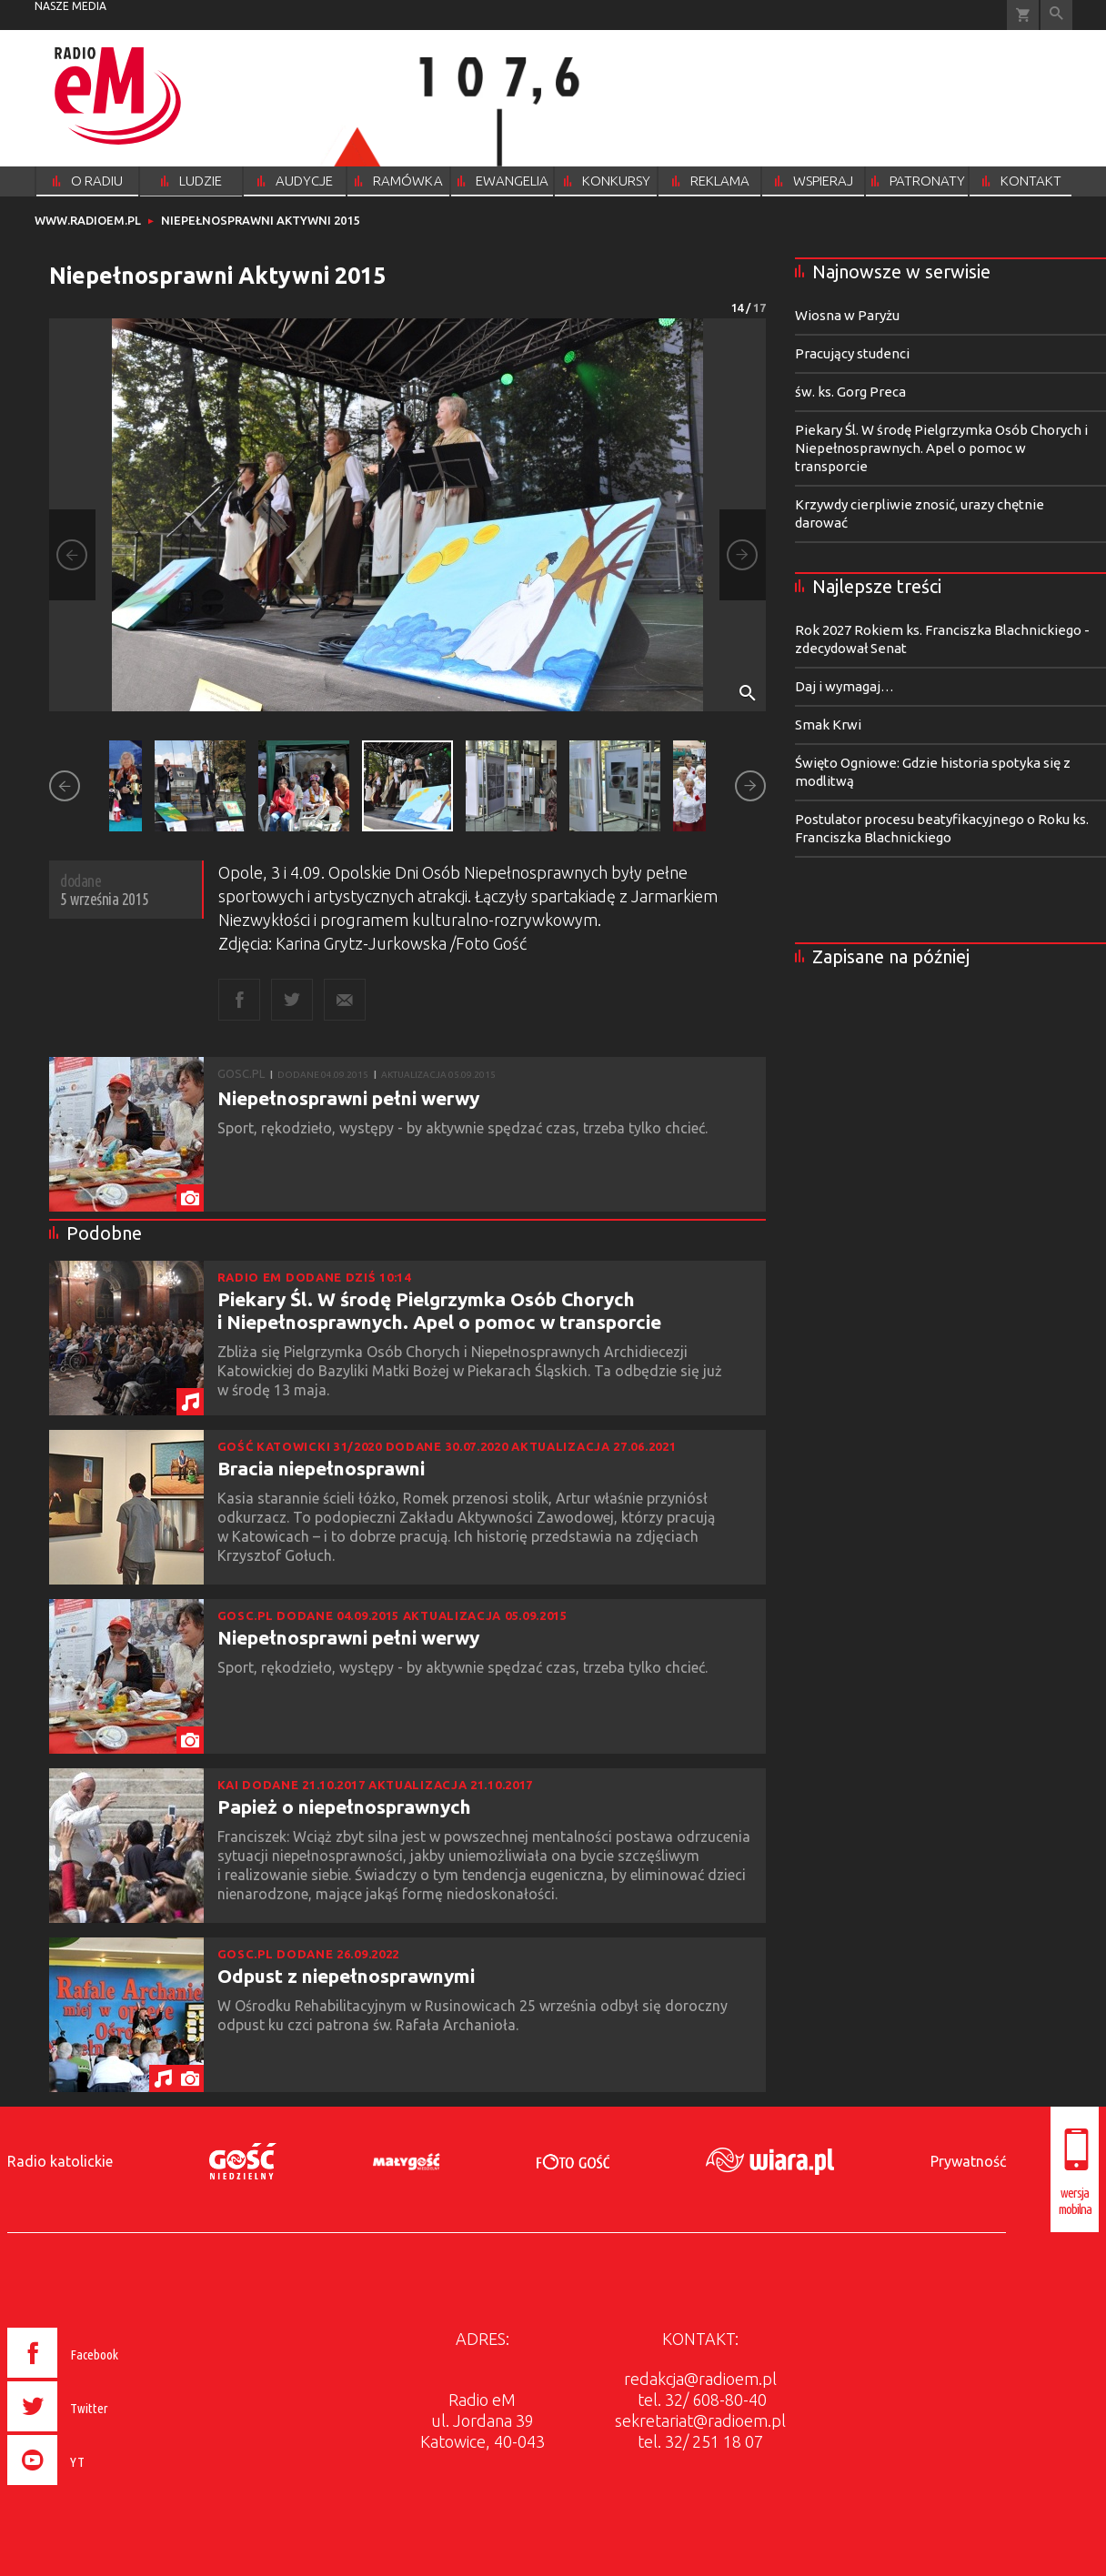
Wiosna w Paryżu (847, 315)
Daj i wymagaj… (844, 686)
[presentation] (101, 2488)
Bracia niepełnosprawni (321, 1468)
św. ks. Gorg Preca (850, 391)
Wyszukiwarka (1056, 15)
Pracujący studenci (852, 353)
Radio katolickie (60, 2161)
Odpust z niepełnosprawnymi (346, 1976)
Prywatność (968, 2161)
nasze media (70, 6)
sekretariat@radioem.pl (700, 2420)
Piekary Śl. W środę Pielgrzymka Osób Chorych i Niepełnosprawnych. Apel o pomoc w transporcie (439, 1310)
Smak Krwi (828, 724)
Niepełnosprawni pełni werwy (348, 1098)
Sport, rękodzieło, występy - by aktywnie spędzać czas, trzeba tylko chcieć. (466, 1128)
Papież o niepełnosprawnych (344, 1806)
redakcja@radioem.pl (700, 2379)
